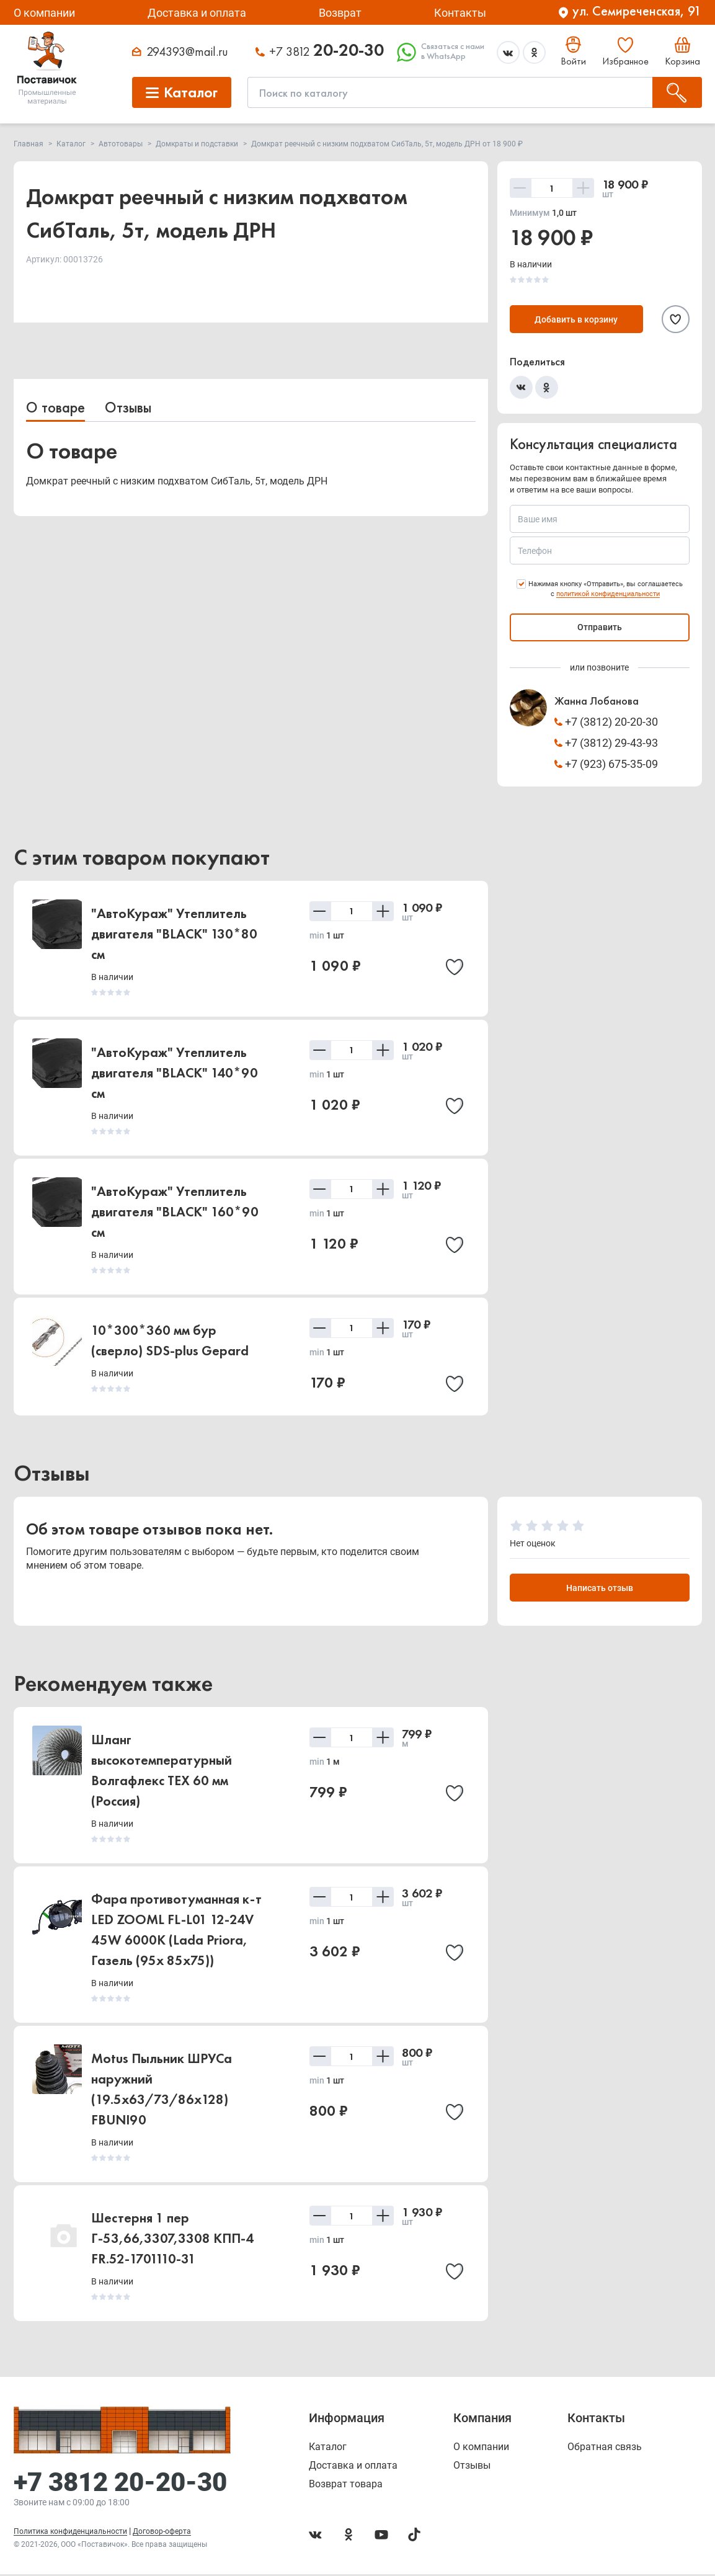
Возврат (340, 12)
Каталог (328, 2448)
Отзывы (128, 407)
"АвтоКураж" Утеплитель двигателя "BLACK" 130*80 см (174, 933)
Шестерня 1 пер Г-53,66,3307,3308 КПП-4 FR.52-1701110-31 (172, 2240)
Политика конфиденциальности (70, 2533)
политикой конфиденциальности (608, 594)
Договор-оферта (162, 2533)
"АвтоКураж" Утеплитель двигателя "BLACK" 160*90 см (175, 1211)
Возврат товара (346, 2486)
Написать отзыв (599, 1590)
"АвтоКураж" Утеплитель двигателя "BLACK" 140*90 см (174, 1072)
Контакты (460, 12)
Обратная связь (604, 2448)
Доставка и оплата (197, 12)
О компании (44, 12)
